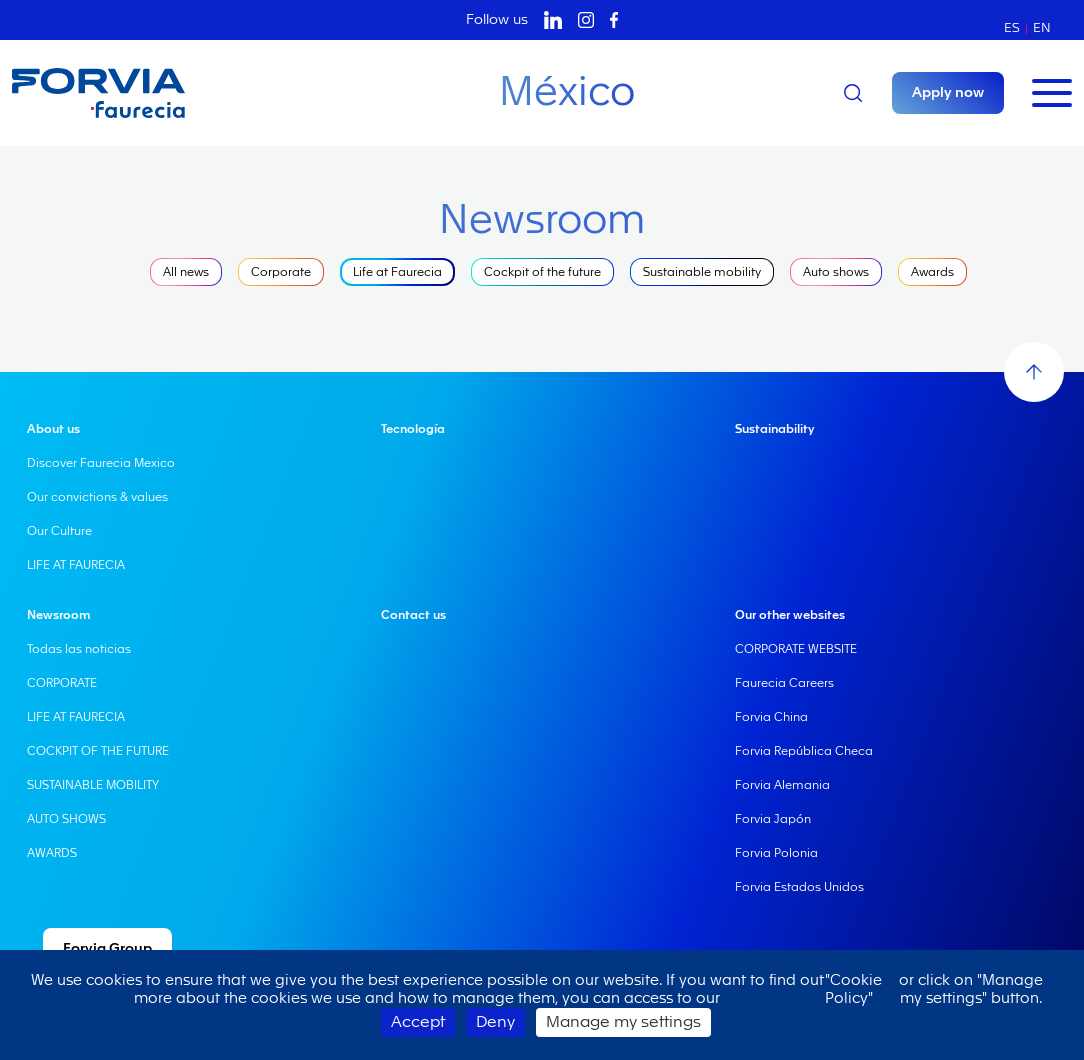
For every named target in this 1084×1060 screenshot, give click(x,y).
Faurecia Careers (784, 683)
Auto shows (836, 272)
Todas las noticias (79, 649)
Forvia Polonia (776, 853)
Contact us (413, 615)
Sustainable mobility (702, 272)
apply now (948, 93)
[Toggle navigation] (1052, 93)
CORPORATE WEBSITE (796, 649)
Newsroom (58, 615)
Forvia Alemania (782, 785)
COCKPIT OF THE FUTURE (98, 751)
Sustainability (774, 429)
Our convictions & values (97, 497)
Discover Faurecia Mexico (101, 463)
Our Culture (59, 531)
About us (53, 429)
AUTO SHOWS (66, 819)
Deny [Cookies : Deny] (495, 1022)
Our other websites (790, 615)
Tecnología (413, 429)
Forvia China (771, 717)
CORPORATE (62, 683)
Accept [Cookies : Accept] (418, 1022)
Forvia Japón (773, 819)
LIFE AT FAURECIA (76, 565)
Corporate (281, 272)
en (1042, 27)
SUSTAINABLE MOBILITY (93, 785)
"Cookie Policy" (853, 989)
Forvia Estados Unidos (799, 887)
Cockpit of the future (542, 272)
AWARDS (52, 853)
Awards (932, 272)
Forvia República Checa (804, 751)
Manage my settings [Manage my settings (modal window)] (623, 1022)
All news (186, 272)
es (1012, 27)
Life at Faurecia (397, 272)
